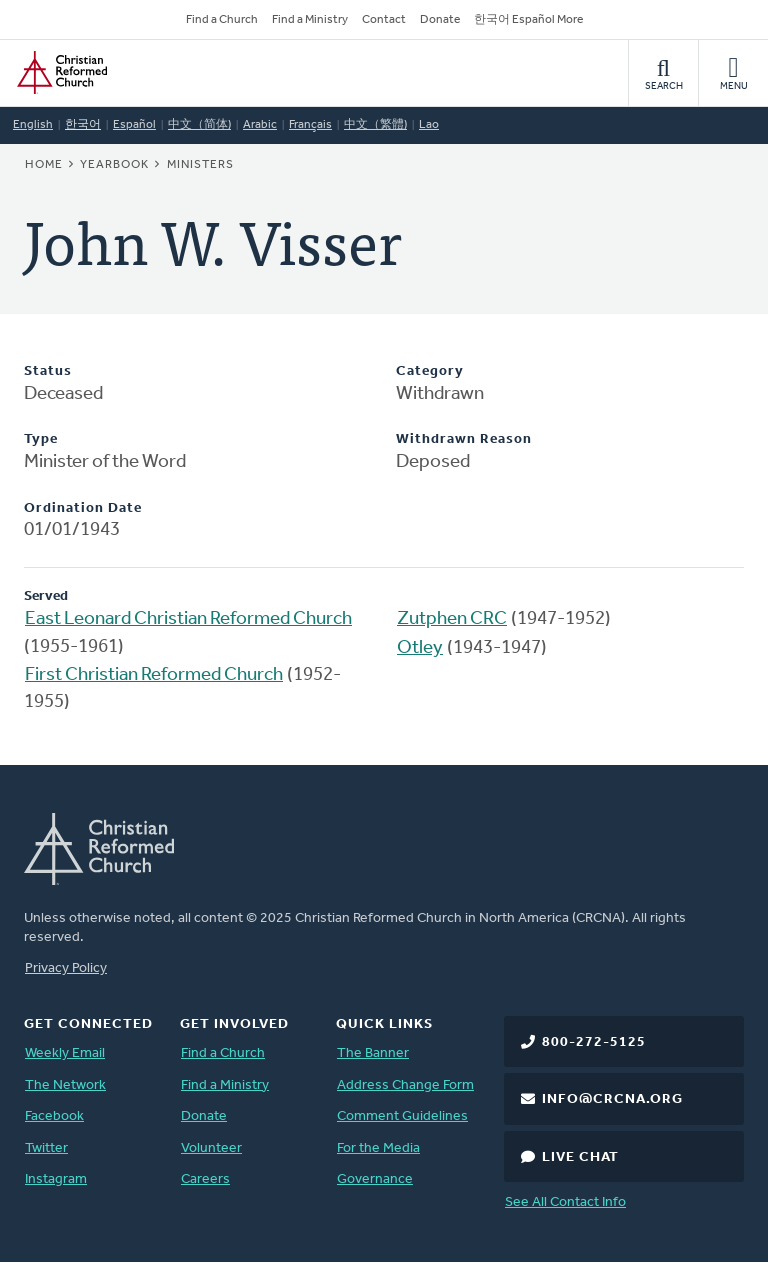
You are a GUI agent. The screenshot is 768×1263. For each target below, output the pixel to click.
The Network (65, 1085)
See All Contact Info (565, 1202)
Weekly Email (65, 1053)
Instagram (56, 1179)
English (33, 125)
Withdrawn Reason (464, 439)
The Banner (373, 1053)
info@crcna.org (612, 1099)
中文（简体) (199, 125)
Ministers (200, 165)
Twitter (46, 1148)
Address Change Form (405, 1085)
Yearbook (114, 165)
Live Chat (580, 1157)
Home (44, 165)
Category (430, 371)
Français (310, 125)
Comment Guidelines (402, 1116)
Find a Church (222, 20)
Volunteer (211, 1148)
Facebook (54, 1116)
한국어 (83, 125)
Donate (440, 20)
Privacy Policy (66, 968)
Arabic (260, 125)
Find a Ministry (310, 20)
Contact (384, 20)
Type (41, 439)
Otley (420, 648)
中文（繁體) (375, 125)
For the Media (378, 1148)
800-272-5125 (594, 1042)
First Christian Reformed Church (154, 675)
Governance (375, 1179)
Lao (429, 125)
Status (48, 371)
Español (134, 125)
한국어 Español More (528, 20)
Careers (205, 1179)
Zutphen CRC (452, 619)
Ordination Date (83, 508)
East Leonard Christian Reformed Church (188, 619)
